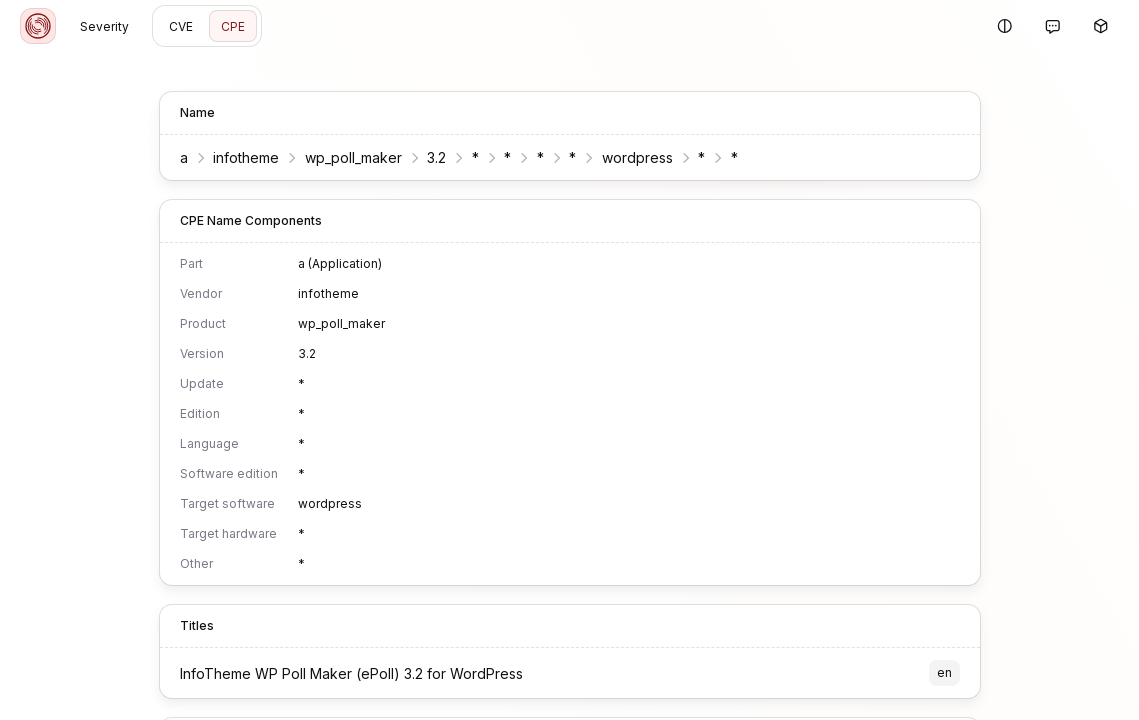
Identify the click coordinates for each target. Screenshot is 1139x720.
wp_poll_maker (353, 157)
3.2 (436, 157)
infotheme (246, 157)
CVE (181, 26)
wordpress (637, 157)
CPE (233, 26)
